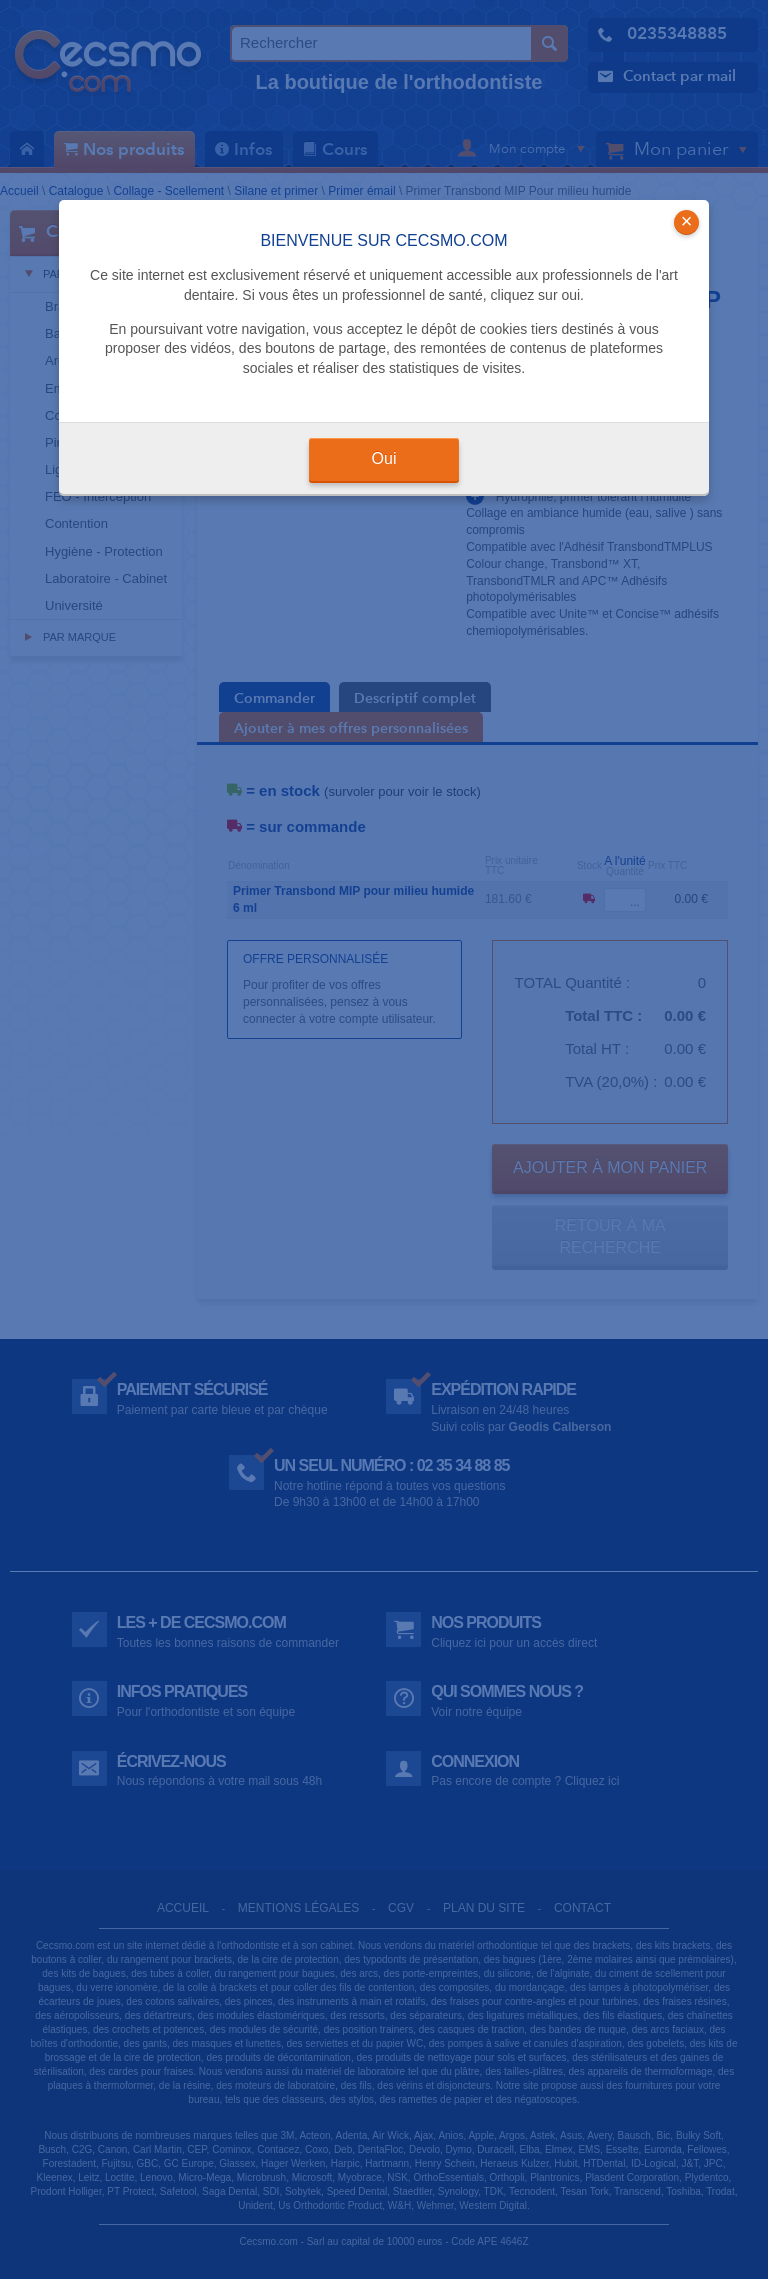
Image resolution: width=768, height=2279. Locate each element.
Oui (384, 458)
